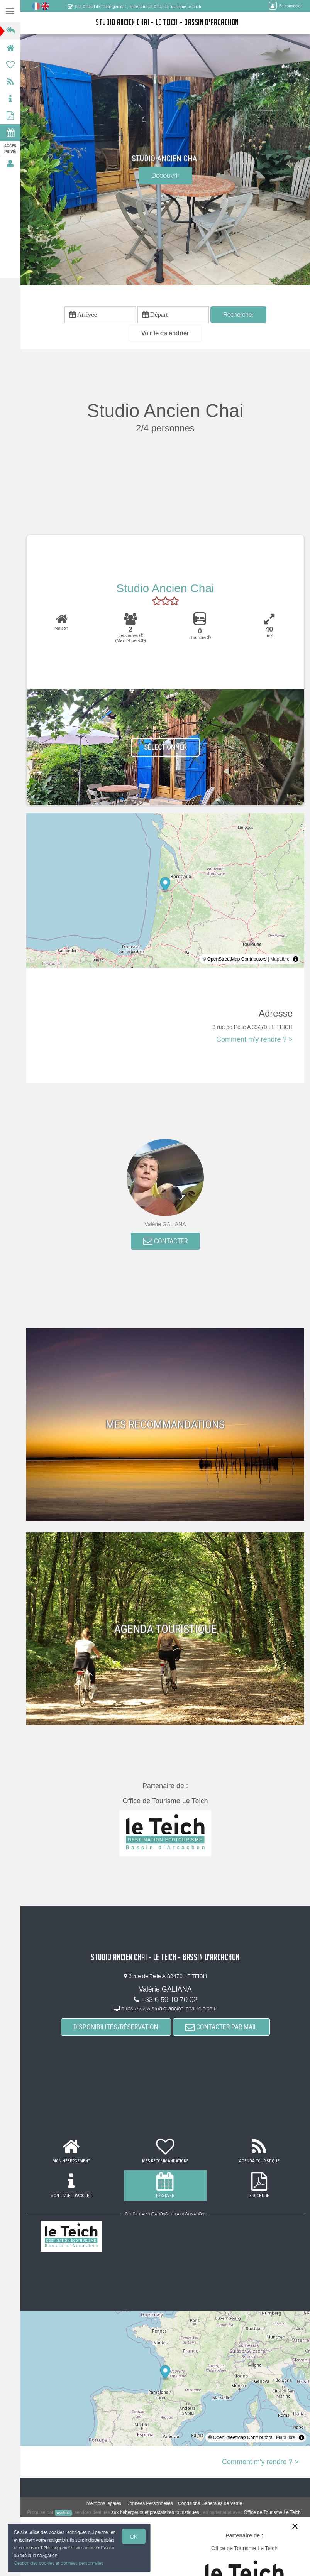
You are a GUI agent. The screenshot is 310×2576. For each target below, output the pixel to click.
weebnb (63, 2513)
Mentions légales (103, 2503)
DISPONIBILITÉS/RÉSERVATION (115, 2027)
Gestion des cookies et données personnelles (58, 2563)
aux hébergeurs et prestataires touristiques (155, 2512)
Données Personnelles (149, 2503)
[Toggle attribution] (295, 959)
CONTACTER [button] (165, 1241)
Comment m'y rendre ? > (254, 1039)
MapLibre (280, 959)
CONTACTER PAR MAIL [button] (221, 2027)
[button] (165, 333)
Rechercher (238, 314)
